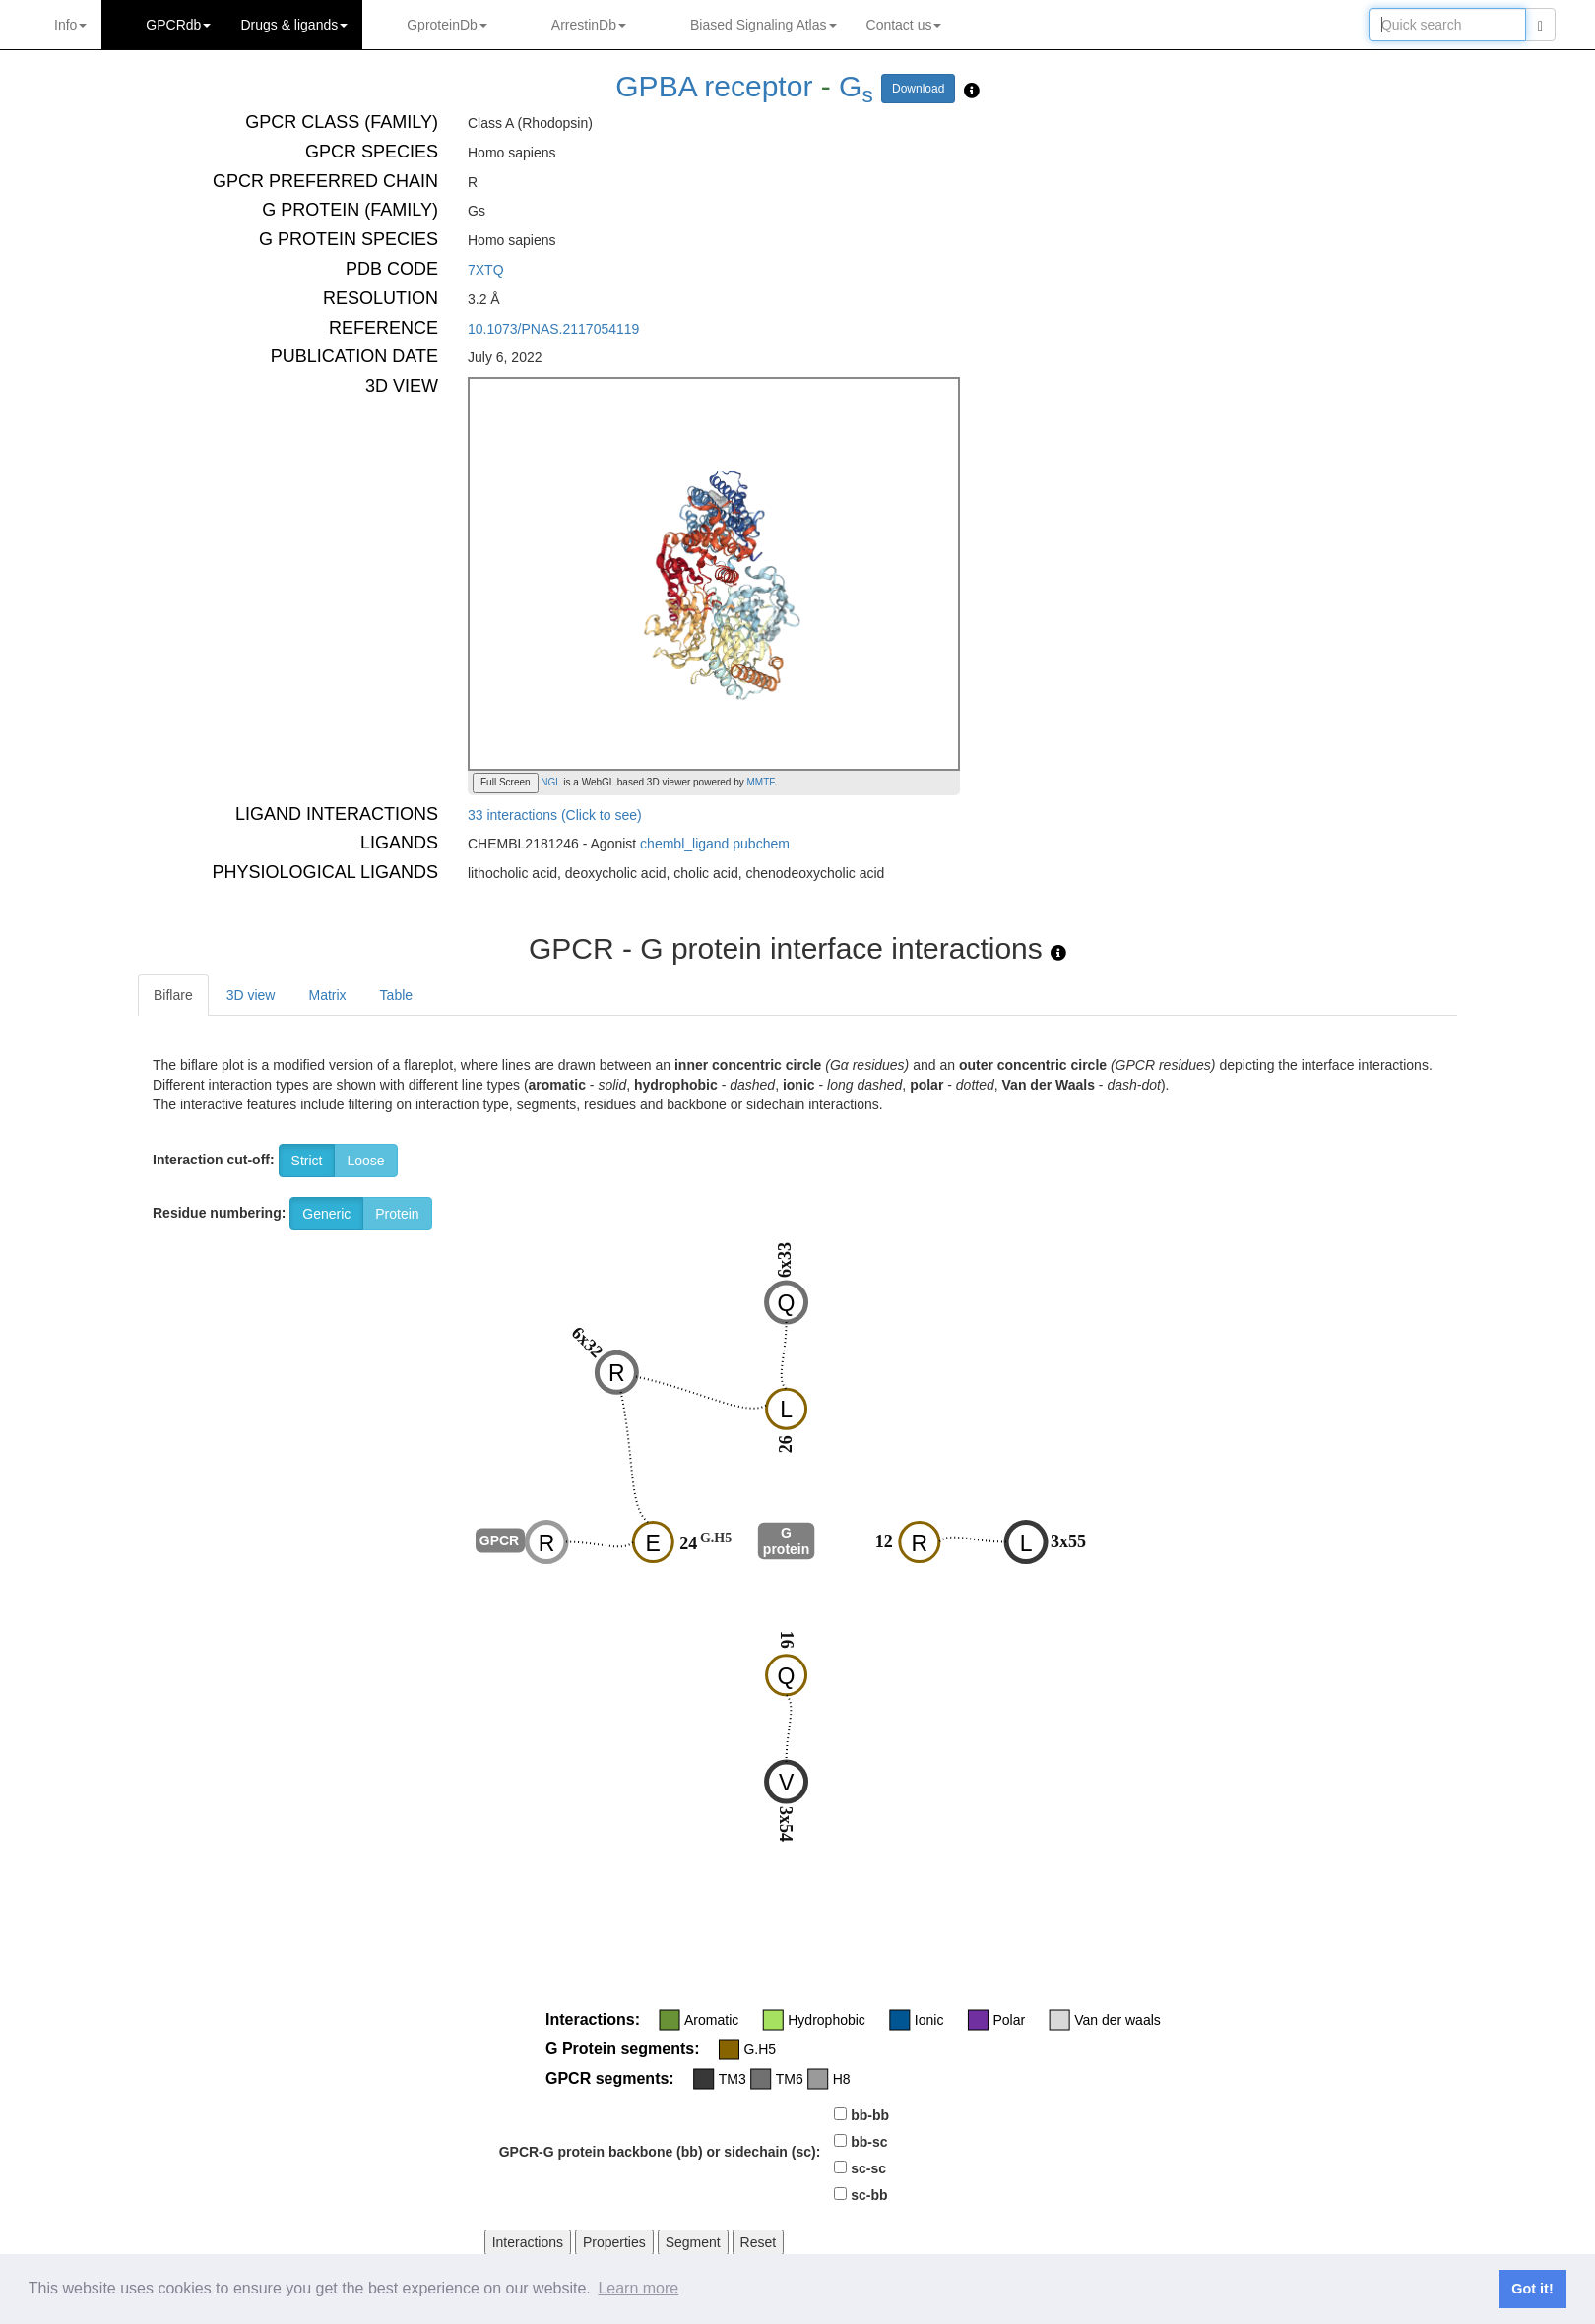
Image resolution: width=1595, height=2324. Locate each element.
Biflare (173, 995)
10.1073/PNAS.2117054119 (553, 329)
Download (918, 88)
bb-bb (870, 2115)
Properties (614, 2242)
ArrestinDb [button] (588, 24)
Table (396, 995)
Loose (365, 1160)
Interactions (527, 2242)
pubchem (761, 843)
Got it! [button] (1532, 2288)
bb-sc (869, 2142)
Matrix (327, 995)
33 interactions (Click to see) (555, 815)
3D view (251, 995)
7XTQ (486, 270)
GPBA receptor (713, 86)
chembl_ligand (684, 843)
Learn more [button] (638, 2288)
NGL (550, 782)
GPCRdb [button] (178, 24)
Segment (693, 2242)
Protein (396, 1214)
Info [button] (70, 24)
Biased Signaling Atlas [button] (763, 24)
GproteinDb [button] (447, 24)
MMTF (761, 782)
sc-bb (869, 2195)
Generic (326, 1214)
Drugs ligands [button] (294, 24)
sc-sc (868, 2168)
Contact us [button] (904, 24)
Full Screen (505, 782)
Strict (307, 1160)
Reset (758, 2242)
